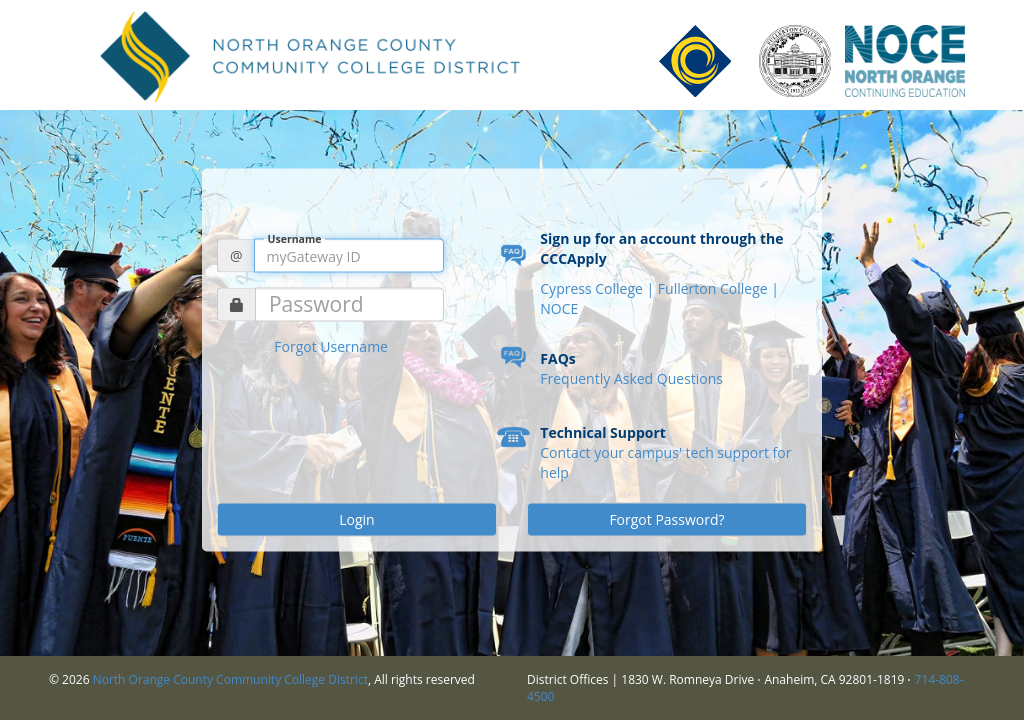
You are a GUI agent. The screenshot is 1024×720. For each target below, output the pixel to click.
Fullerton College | (718, 288)
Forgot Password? (666, 519)
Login (356, 519)
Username (295, 238)
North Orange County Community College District (230, 679)
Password (316, 304)
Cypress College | (599, 288)
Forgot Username (331, 346)
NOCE (559, 308)
